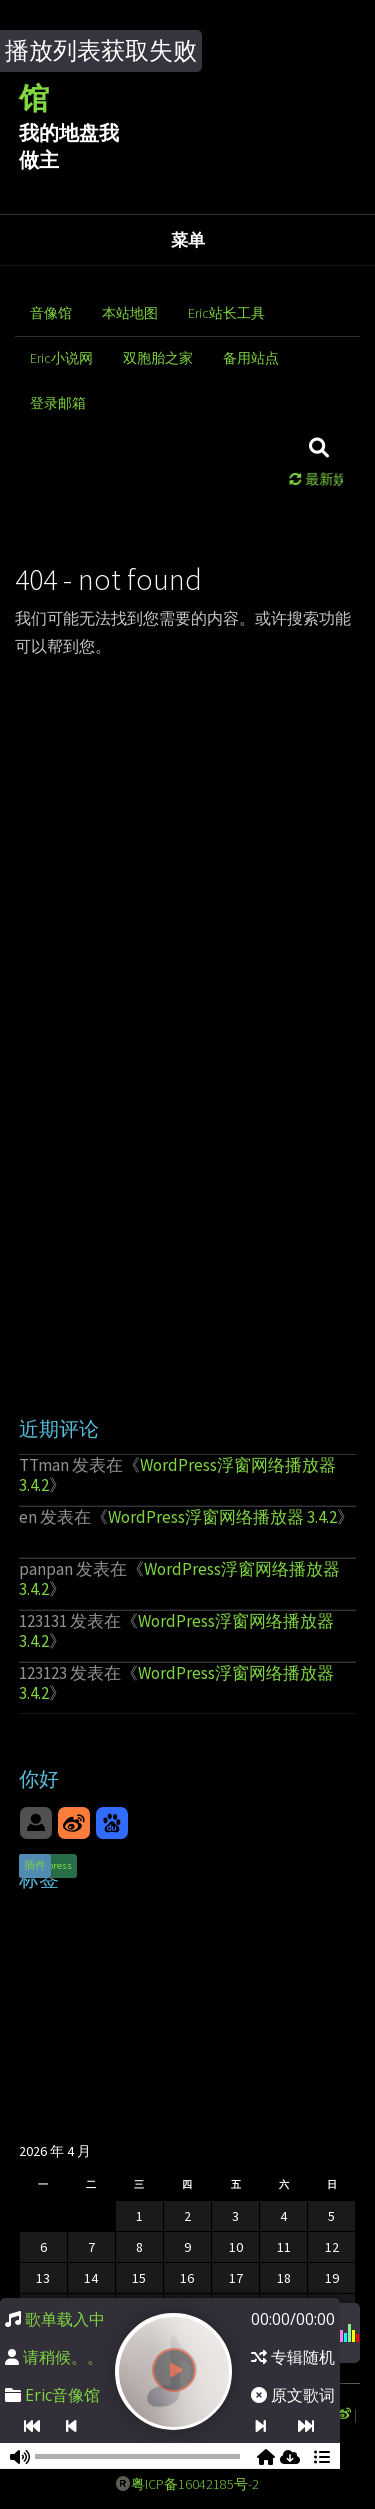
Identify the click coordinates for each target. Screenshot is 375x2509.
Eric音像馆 (62, 2395)
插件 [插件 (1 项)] (35, 1865)
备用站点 (251, 358)
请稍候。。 (63, 2357)
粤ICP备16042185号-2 (195, 2484)
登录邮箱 (58, 403)
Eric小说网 (61, 358)
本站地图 (130, 313)
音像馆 (51, 313)
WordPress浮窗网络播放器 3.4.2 (177, 1475)
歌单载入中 (65, 2319)
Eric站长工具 (226, 313)
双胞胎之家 (158, 358)
